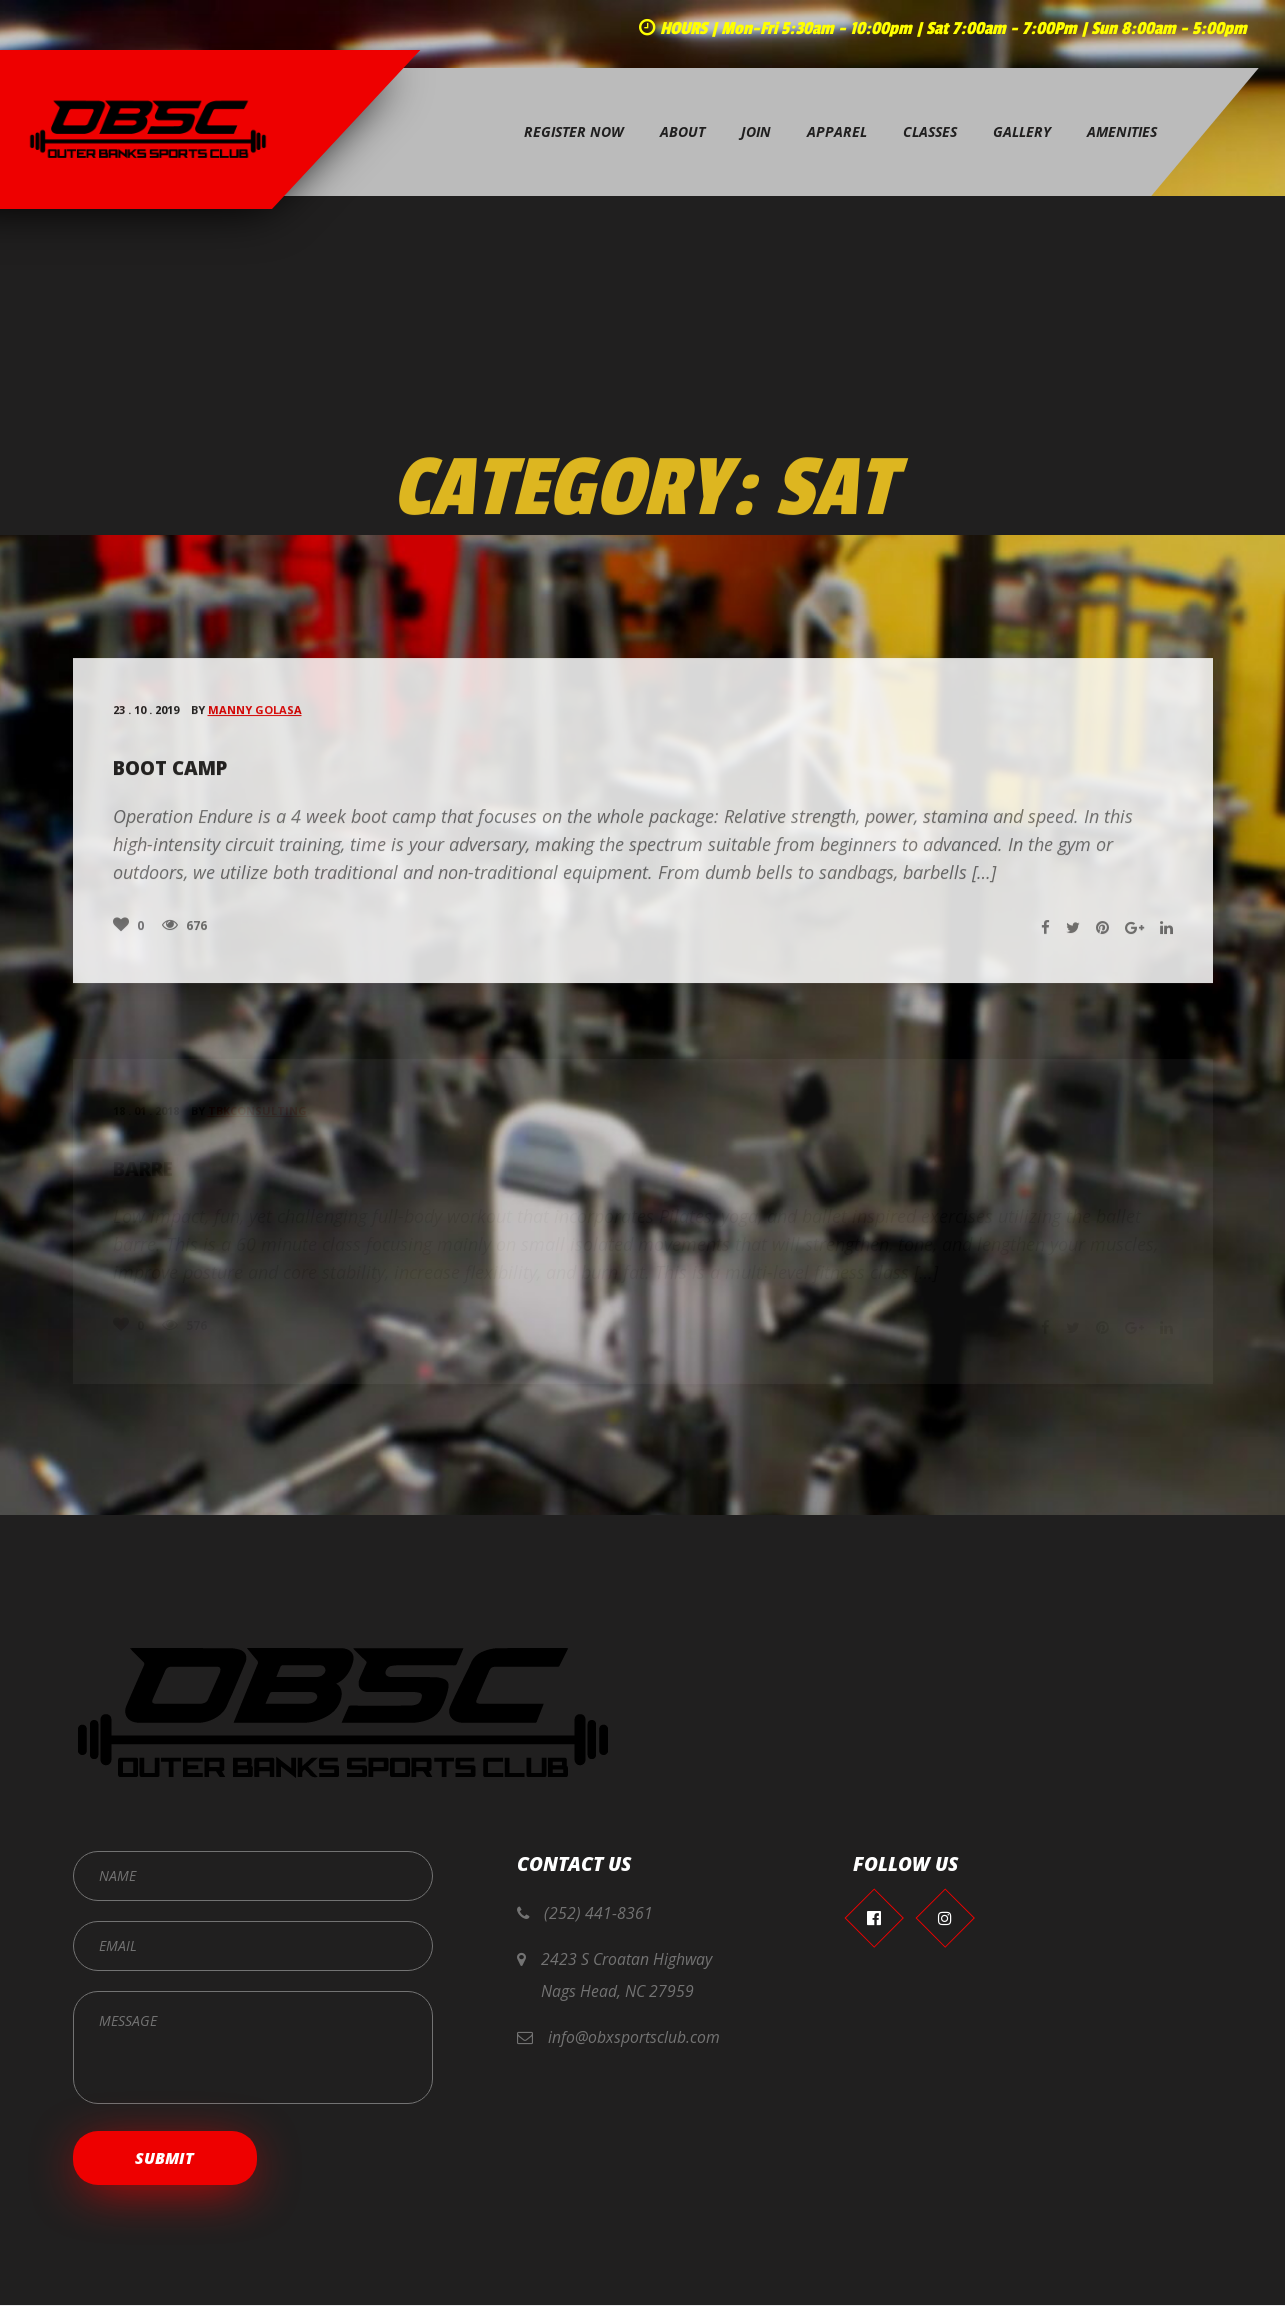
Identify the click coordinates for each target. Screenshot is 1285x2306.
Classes (930, 134)
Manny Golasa (255, 722)
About (682, 134)
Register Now (574, 134)
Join (756, 134)
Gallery (1022, 134)
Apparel (837, 134)
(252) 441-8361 (599, 1914)
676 (184, 937)
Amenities (1122, 134)
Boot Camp (171, 781)
